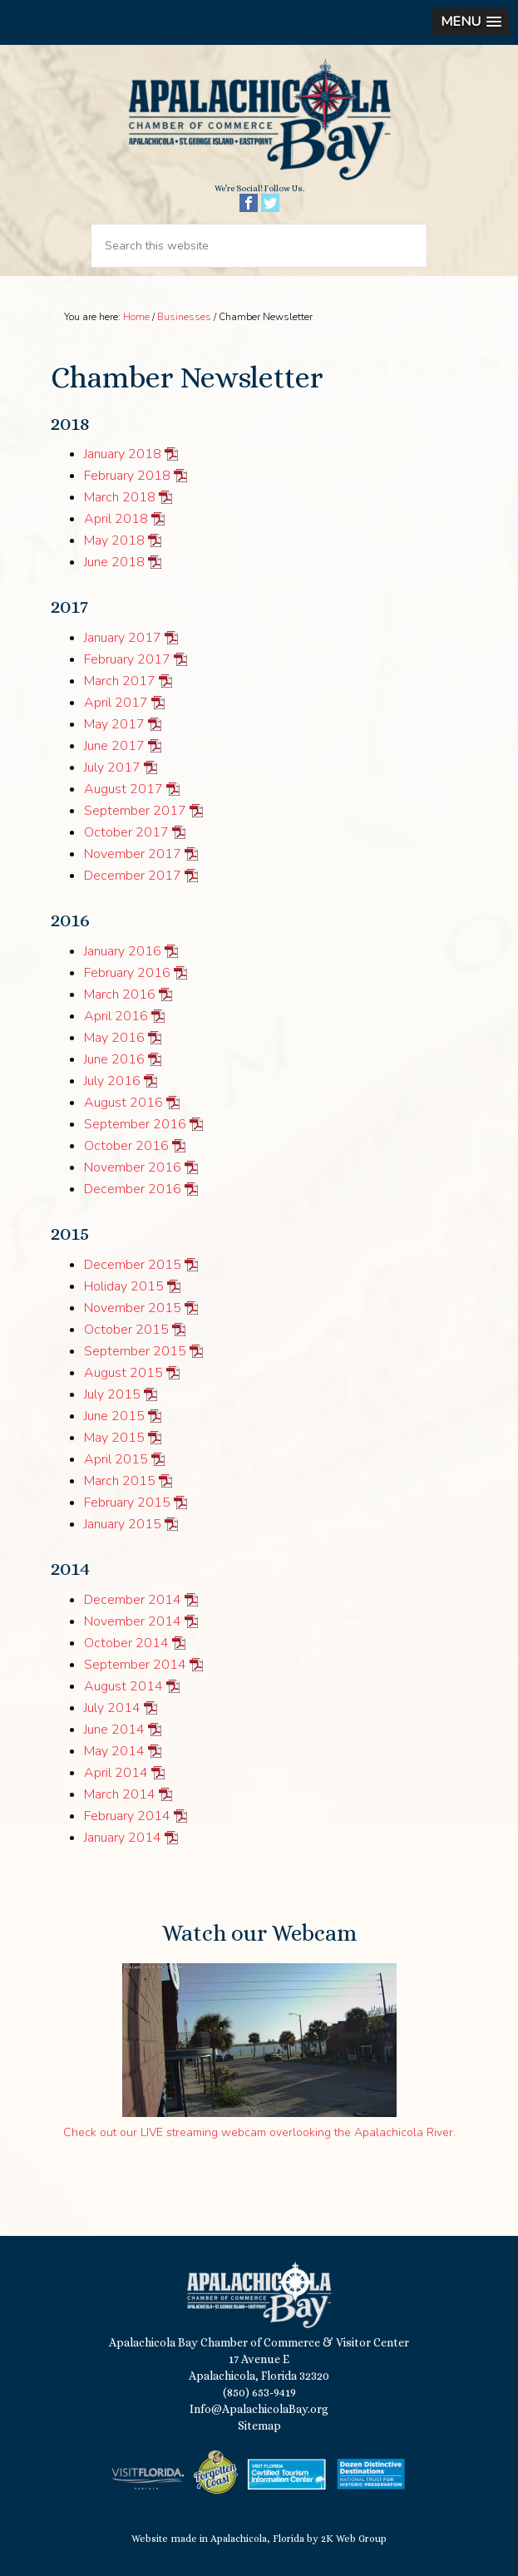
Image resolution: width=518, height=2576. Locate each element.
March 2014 (119, 1794)
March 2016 (119, 994)
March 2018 (119, 497)
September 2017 (135, 811)
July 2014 (112, 1708)
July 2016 (112, 1081)
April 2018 (116, 519)
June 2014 (114, 1729)
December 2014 (132, 1600)
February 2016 (127, 973)
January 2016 (122, 951)
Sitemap (259, 2425)
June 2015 (114, 1416)
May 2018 (114, 540)
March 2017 (119, 681)
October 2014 (126, 1643)
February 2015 (127, 1502)
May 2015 (114, 1438)
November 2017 (132, 854)
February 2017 (127, 659)
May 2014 (114, 1751)
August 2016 (123, 1102)
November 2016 (132, 1167)
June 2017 (114, 746)
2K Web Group (354, 2538)
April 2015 (116, 1459)
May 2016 (114, 1038)
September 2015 (135, 1351)
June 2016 (114, 1059)
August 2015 (123, 1373)
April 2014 (116, 1773)
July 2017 (112, 767)
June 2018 (114, 562)
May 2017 (114, 724)
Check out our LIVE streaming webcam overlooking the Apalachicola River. (259, 2132)
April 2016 (116, 1016)
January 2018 (122, 454)
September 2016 (135, 1124)
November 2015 (132, 1308)
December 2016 (132, 1189)
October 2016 (126, 1146)
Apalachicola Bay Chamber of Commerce (259, 120)
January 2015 (122, 1524)
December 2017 (132, 875)
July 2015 (112, 1394)
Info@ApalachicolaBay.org (259, 2409)
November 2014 (132, 1621)
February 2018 (127, 475)
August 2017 (123, 789)
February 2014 (127, 1816)
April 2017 (116, 702)
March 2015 (119, 1481)
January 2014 (122, 1837)
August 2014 (123, 1686)
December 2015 (132, 1265)
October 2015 (126, 1329)
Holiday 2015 (124, 1286)
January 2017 (122, 638)
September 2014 (135, 1665)
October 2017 (126, 832)
